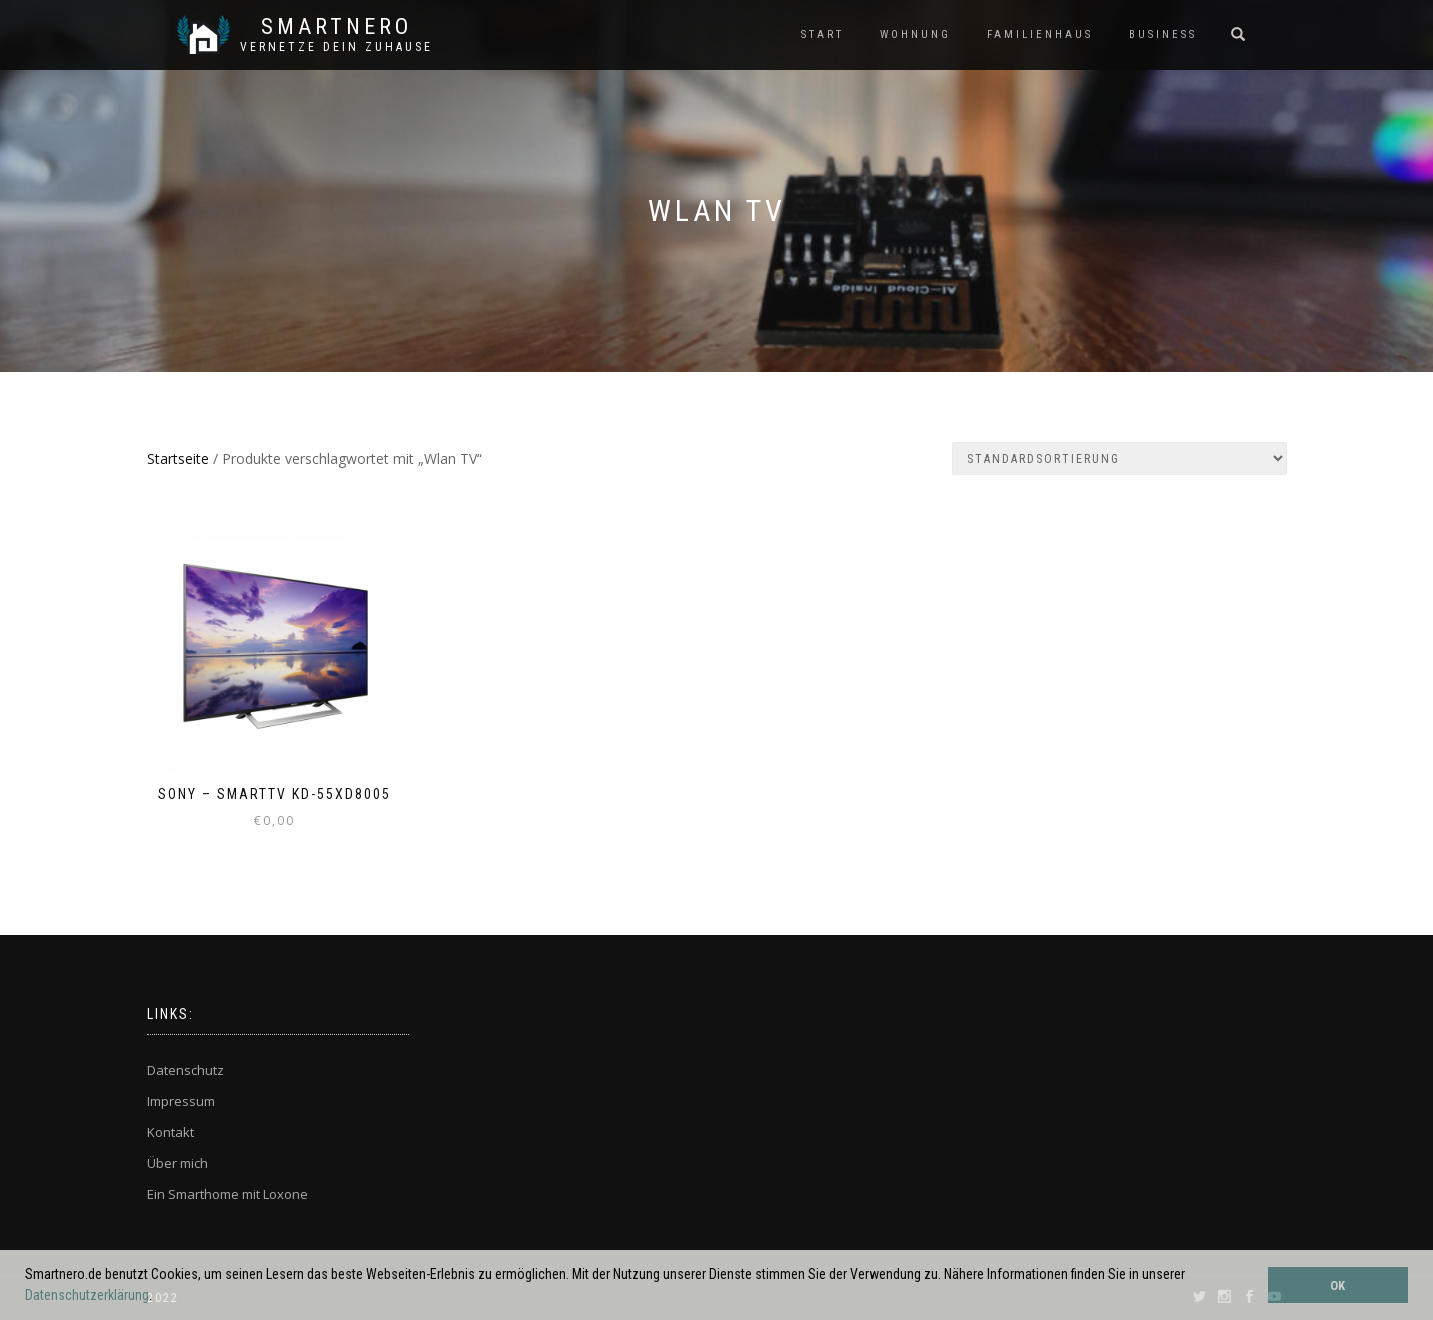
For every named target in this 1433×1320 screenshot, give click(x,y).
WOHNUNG (915, 34)
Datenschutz (185, 1070)
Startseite (178, 458)
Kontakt (170, 1132)
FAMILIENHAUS (1040, 34)
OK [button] (1337, 1285)
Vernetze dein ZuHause (336, 47)
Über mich (177, 1163)
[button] (158, 1297)
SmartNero (336, 27)
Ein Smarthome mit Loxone (227, 1194)
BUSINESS (1163, 34)
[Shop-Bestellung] (1119, 458)
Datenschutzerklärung (87, 1295)
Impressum (181, 1101)
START (822, 34)
